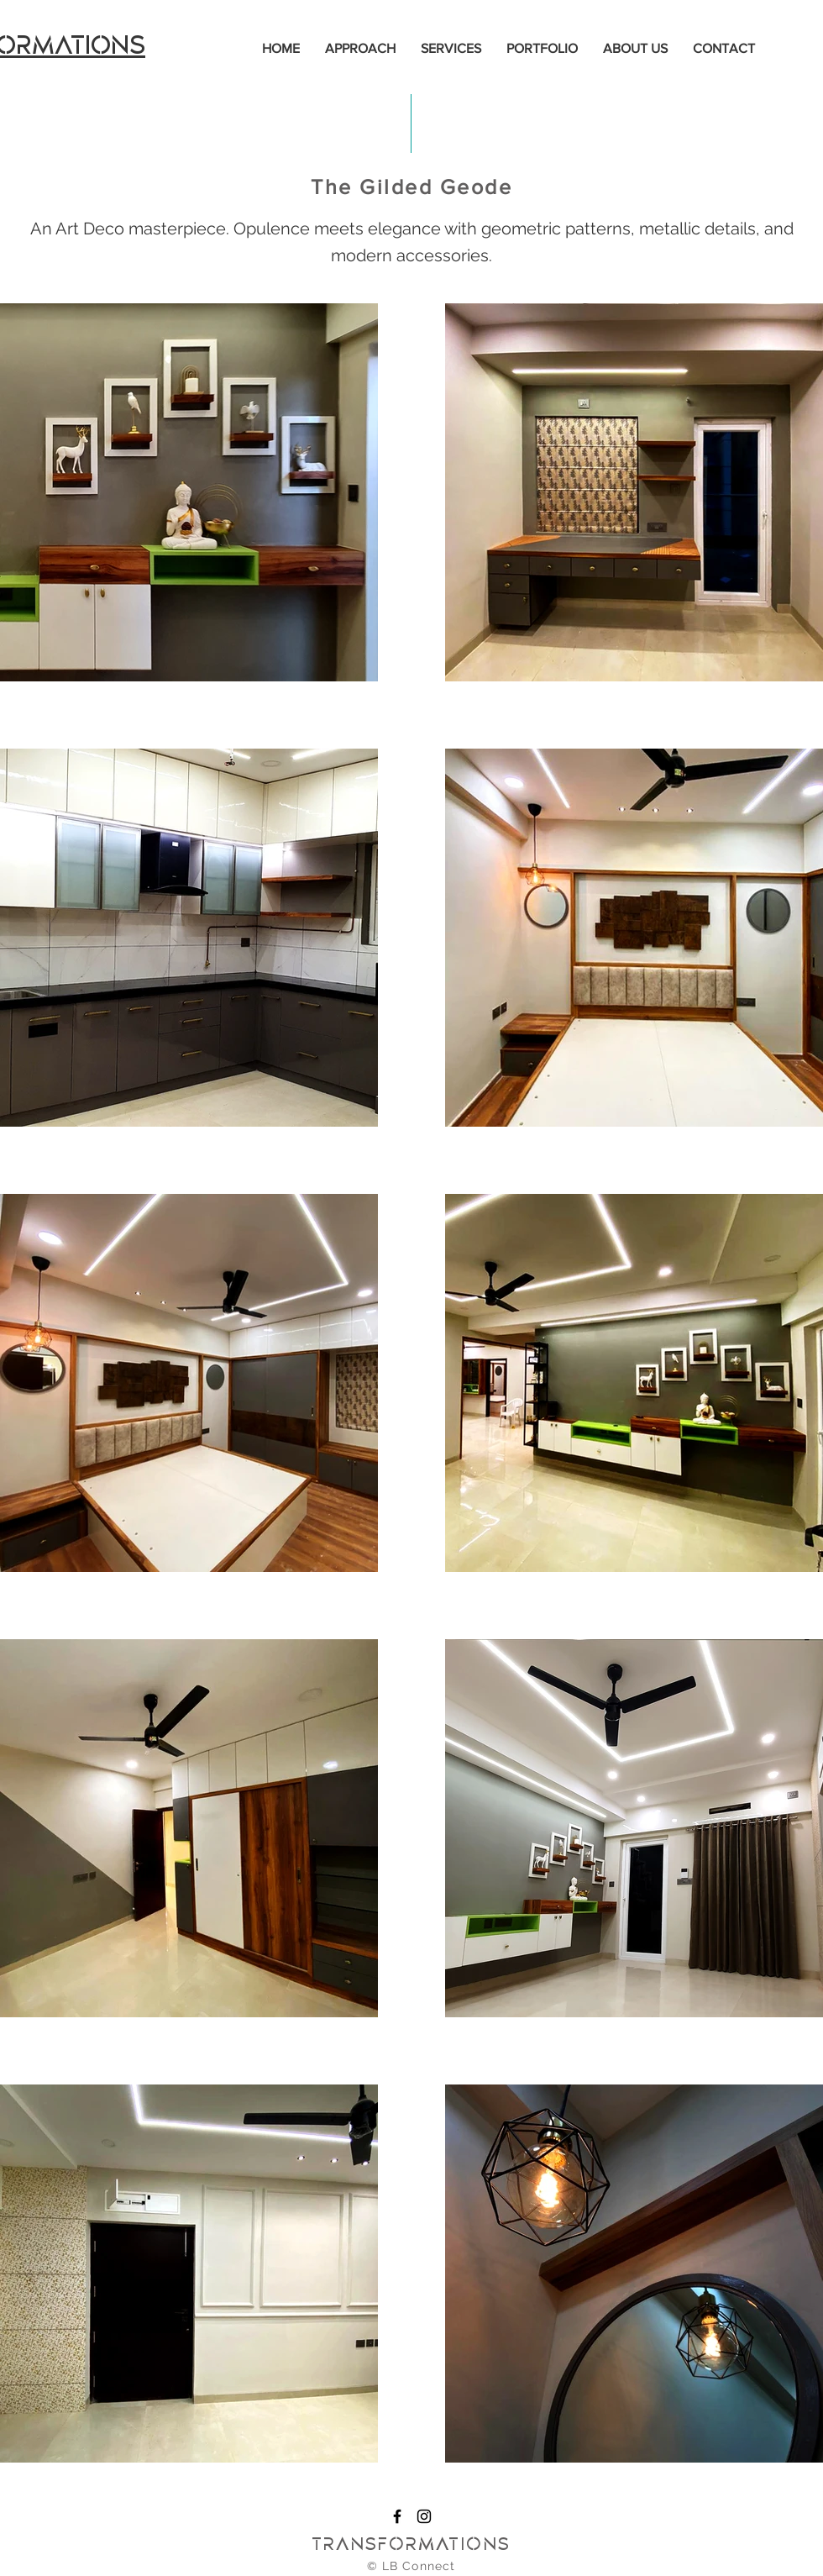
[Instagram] (424, 2516)
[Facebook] (397, 2516)
